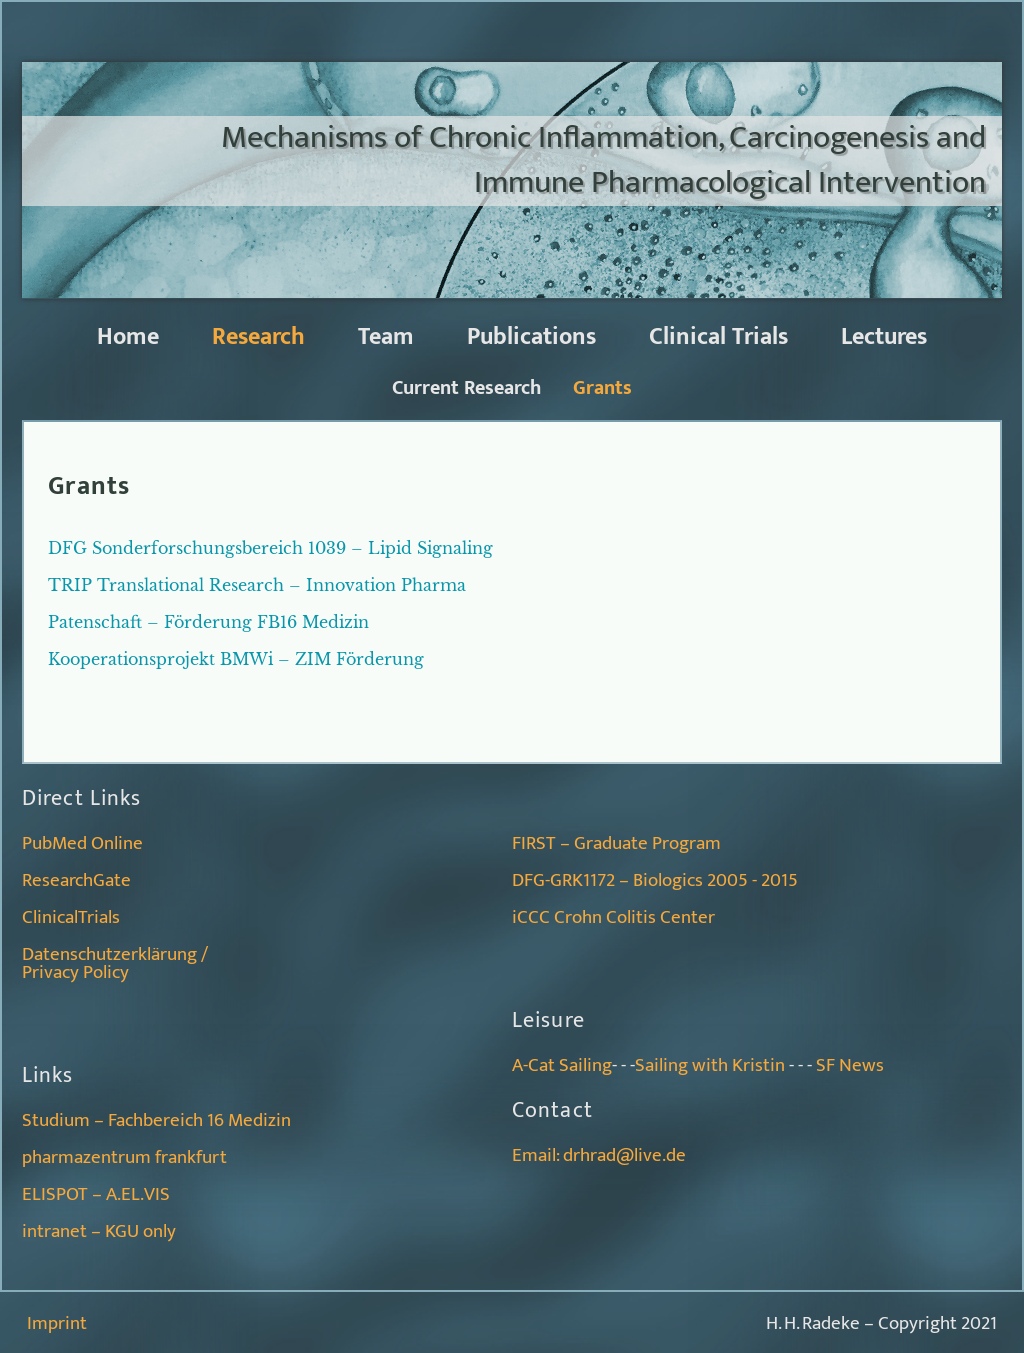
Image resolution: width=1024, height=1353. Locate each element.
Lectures (884, 337)
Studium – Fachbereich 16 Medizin (156, 1120)
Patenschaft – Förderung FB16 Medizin (208, 622)
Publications (531, 337)
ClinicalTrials (71, 917)
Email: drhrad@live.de (599, 1155)
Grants (602, 388)
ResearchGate (76, 880)
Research (258, 337)
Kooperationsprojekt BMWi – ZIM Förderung (236, 659)
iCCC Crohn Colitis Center (613, 917)
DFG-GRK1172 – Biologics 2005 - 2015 (655, 880)
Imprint (57, 1323)
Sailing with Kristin (710, 1065)
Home (128, 337)
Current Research (466, 388)
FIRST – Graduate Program (616, 843)
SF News (850, 1065)
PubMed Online (82, 843)
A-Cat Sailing (562, 1065)
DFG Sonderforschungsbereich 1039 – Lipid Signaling (270, 548)
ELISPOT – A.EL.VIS (96, 1194)
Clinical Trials (718, 337)
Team (386, 337)
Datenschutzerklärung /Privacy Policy (115, 963)
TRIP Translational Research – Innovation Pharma (257, 585)
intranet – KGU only (99, 1231)
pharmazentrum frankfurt (124, 1157)
